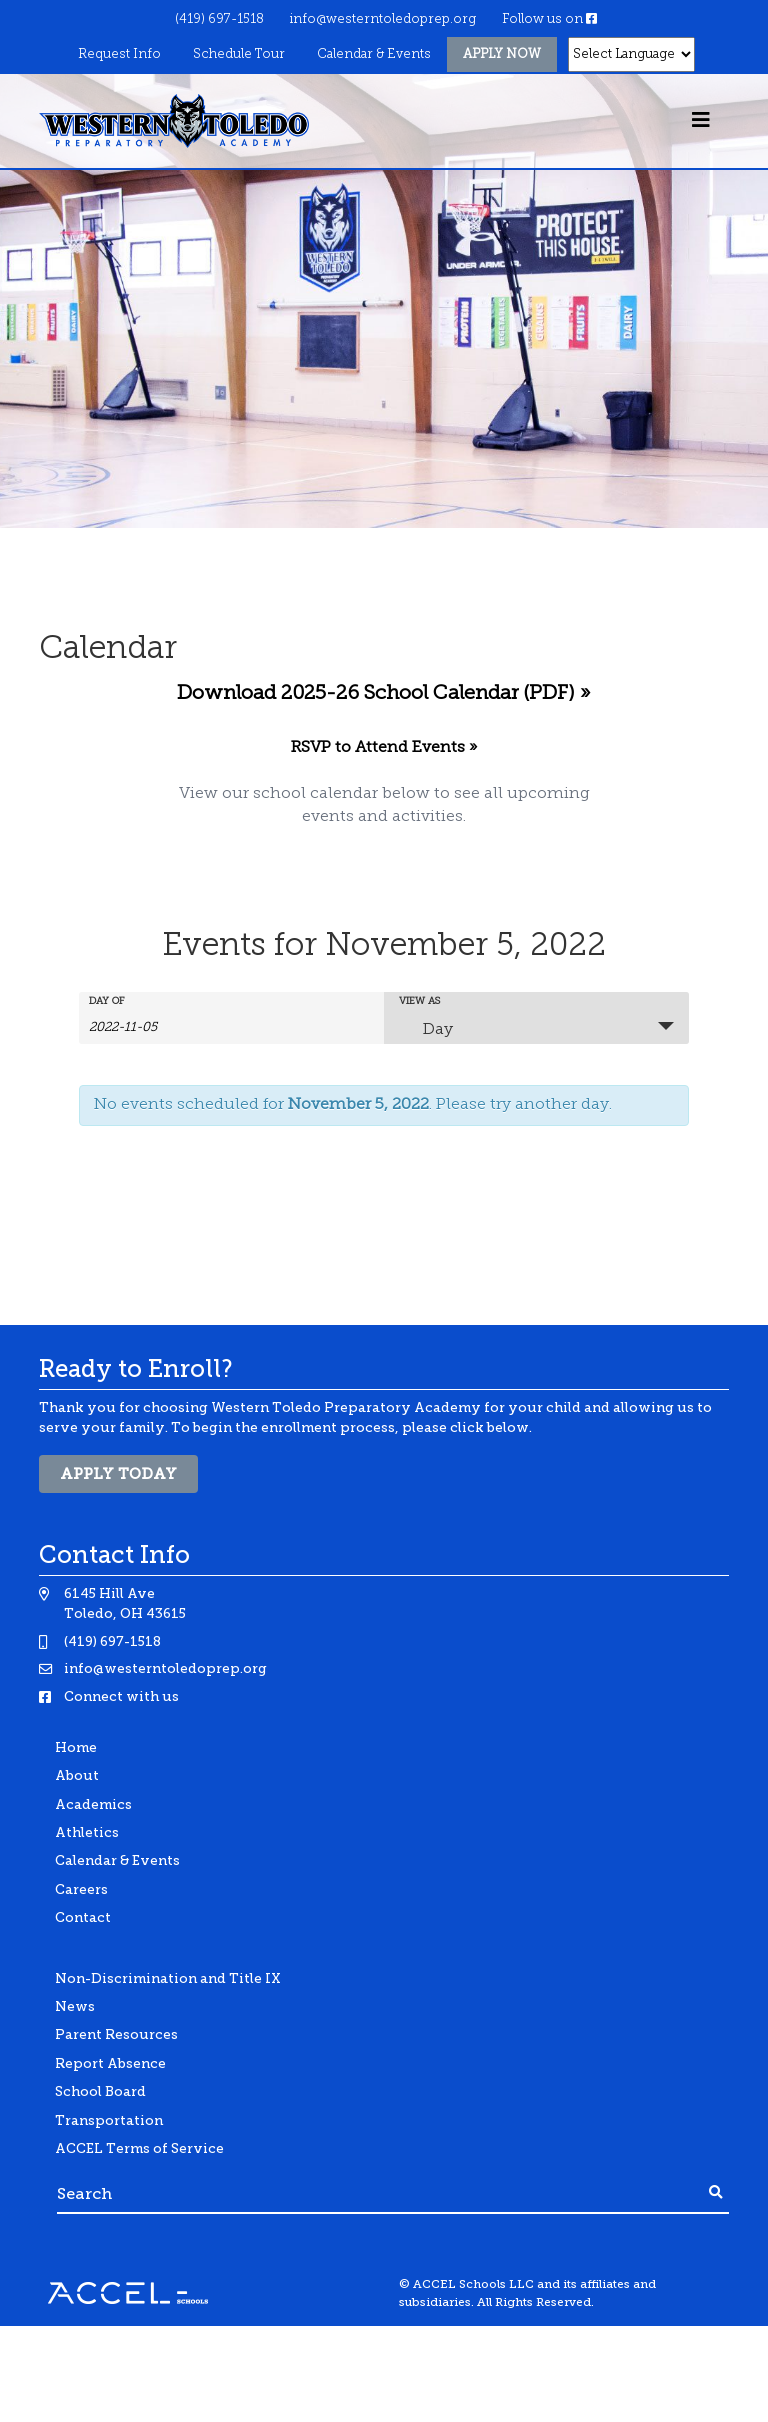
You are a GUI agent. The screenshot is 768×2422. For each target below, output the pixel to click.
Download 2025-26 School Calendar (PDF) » (384, 694)
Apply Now (502, 54)
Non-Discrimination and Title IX (168, 1978)
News (75, 2006)
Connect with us (121, 1696)
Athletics (87, 1832)
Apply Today (118, 1474)
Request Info (119, 54)
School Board (100, 2091)
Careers (81, 1889)
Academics (93, 1804)
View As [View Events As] (419, 1002)
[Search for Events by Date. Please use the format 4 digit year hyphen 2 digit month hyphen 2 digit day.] (139, 1026)
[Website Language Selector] (632, 54)
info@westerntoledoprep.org (382, 19)
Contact (83, 1917)
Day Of (107, 1002)
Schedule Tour (239, 54)
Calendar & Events (374, 54)
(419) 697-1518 (219, 19)
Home (76, 1747)
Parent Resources (116, 2034)
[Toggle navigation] (701, 121)
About (77, 1775)
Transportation (109, 2120)
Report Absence (110, 2063)
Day (426, 1028)
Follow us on (549, 19)
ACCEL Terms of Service (139, 2148)
